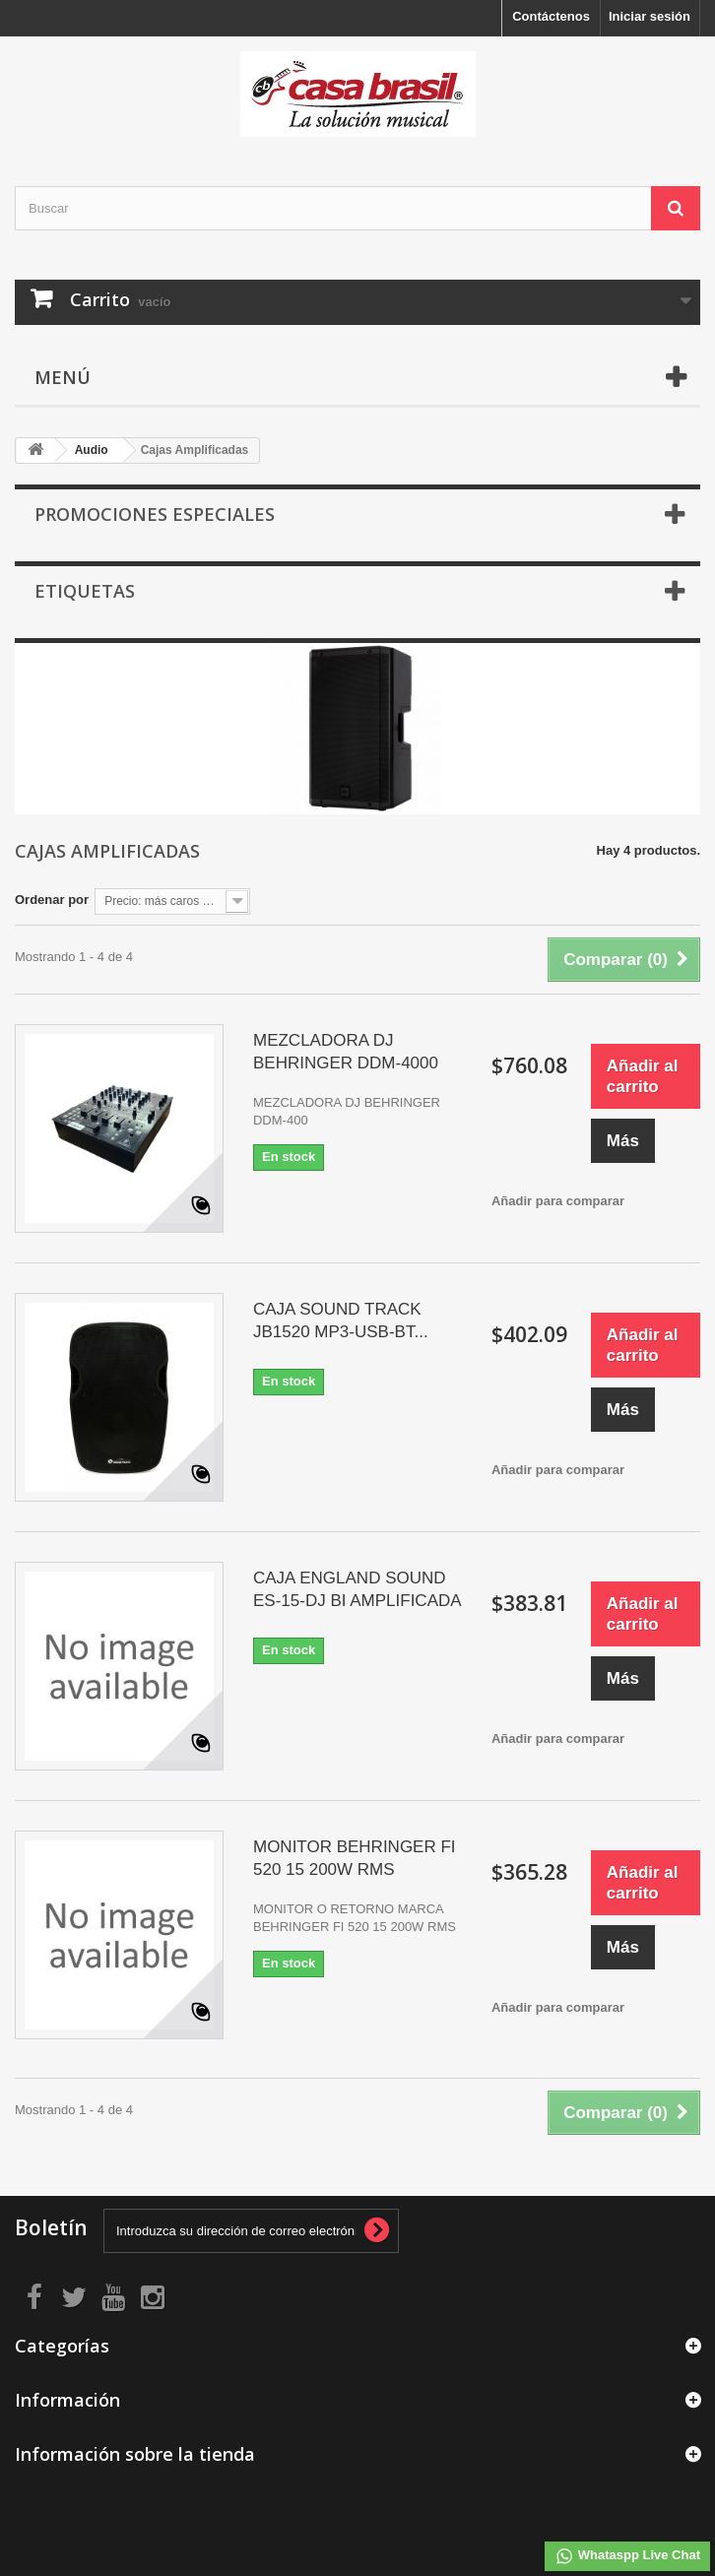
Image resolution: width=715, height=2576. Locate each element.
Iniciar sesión (649, 16)
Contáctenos (551, 16)
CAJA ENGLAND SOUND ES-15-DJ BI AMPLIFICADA (357, 1589)
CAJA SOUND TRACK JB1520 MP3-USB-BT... (340, 1320)
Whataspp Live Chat (627, 2556)
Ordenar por (52, 899)
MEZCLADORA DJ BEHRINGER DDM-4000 (345, 1051)
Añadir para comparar (557, 1200)
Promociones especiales (154, 514)
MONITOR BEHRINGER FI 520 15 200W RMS (354, 1858)
